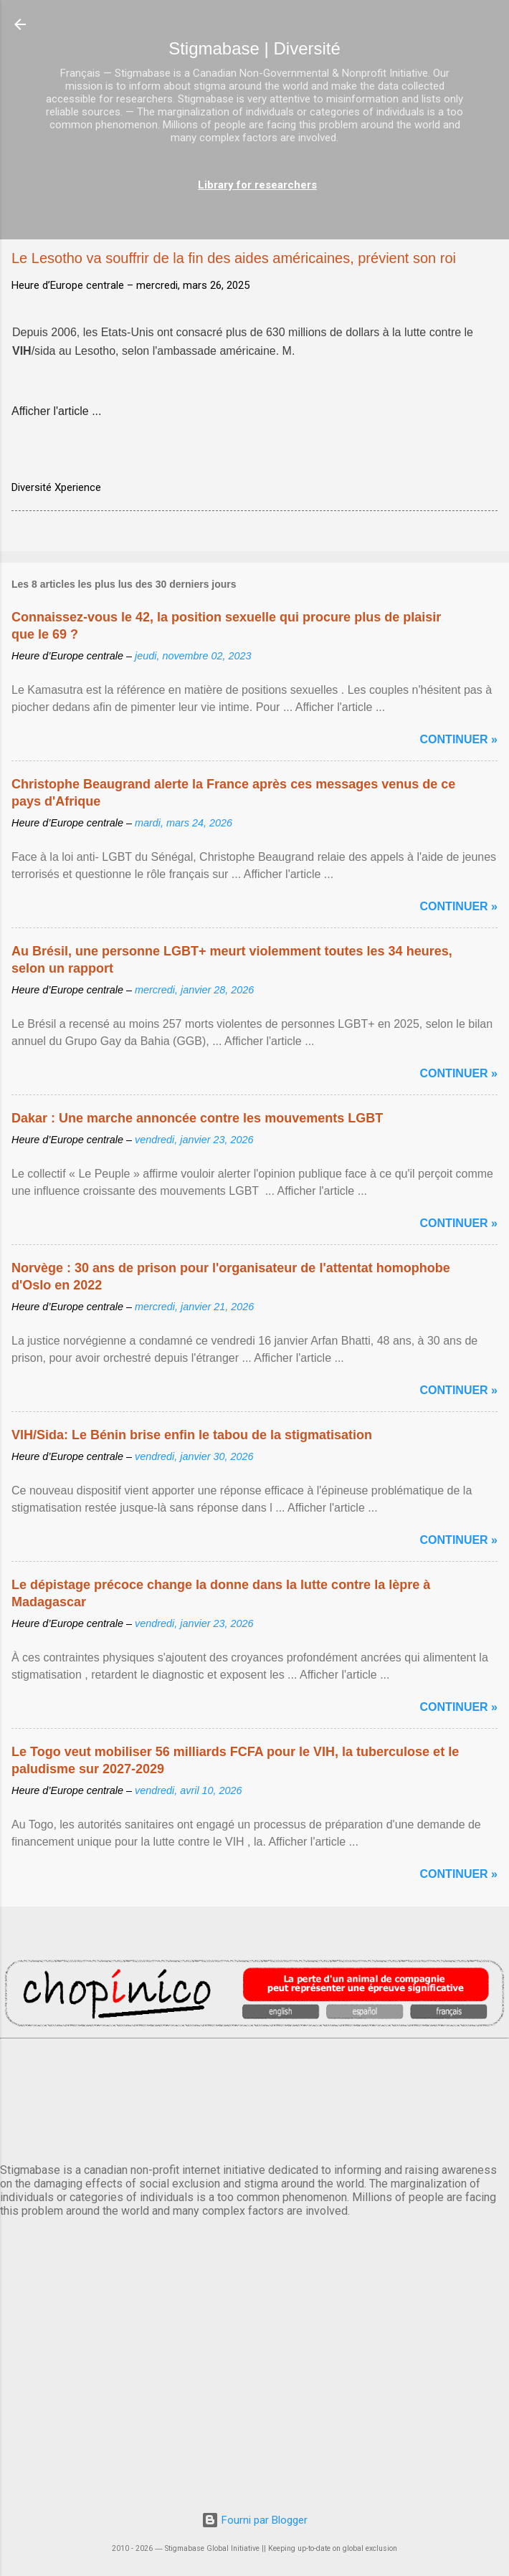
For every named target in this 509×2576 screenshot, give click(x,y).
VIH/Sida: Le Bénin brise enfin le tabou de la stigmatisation (191, 1435)
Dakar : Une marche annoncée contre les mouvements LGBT (197, 1118)
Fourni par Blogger (254, 2520)
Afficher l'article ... (56, 411)
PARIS (254, 2098)
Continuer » (459, 739)
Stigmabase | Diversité (254, 48)
